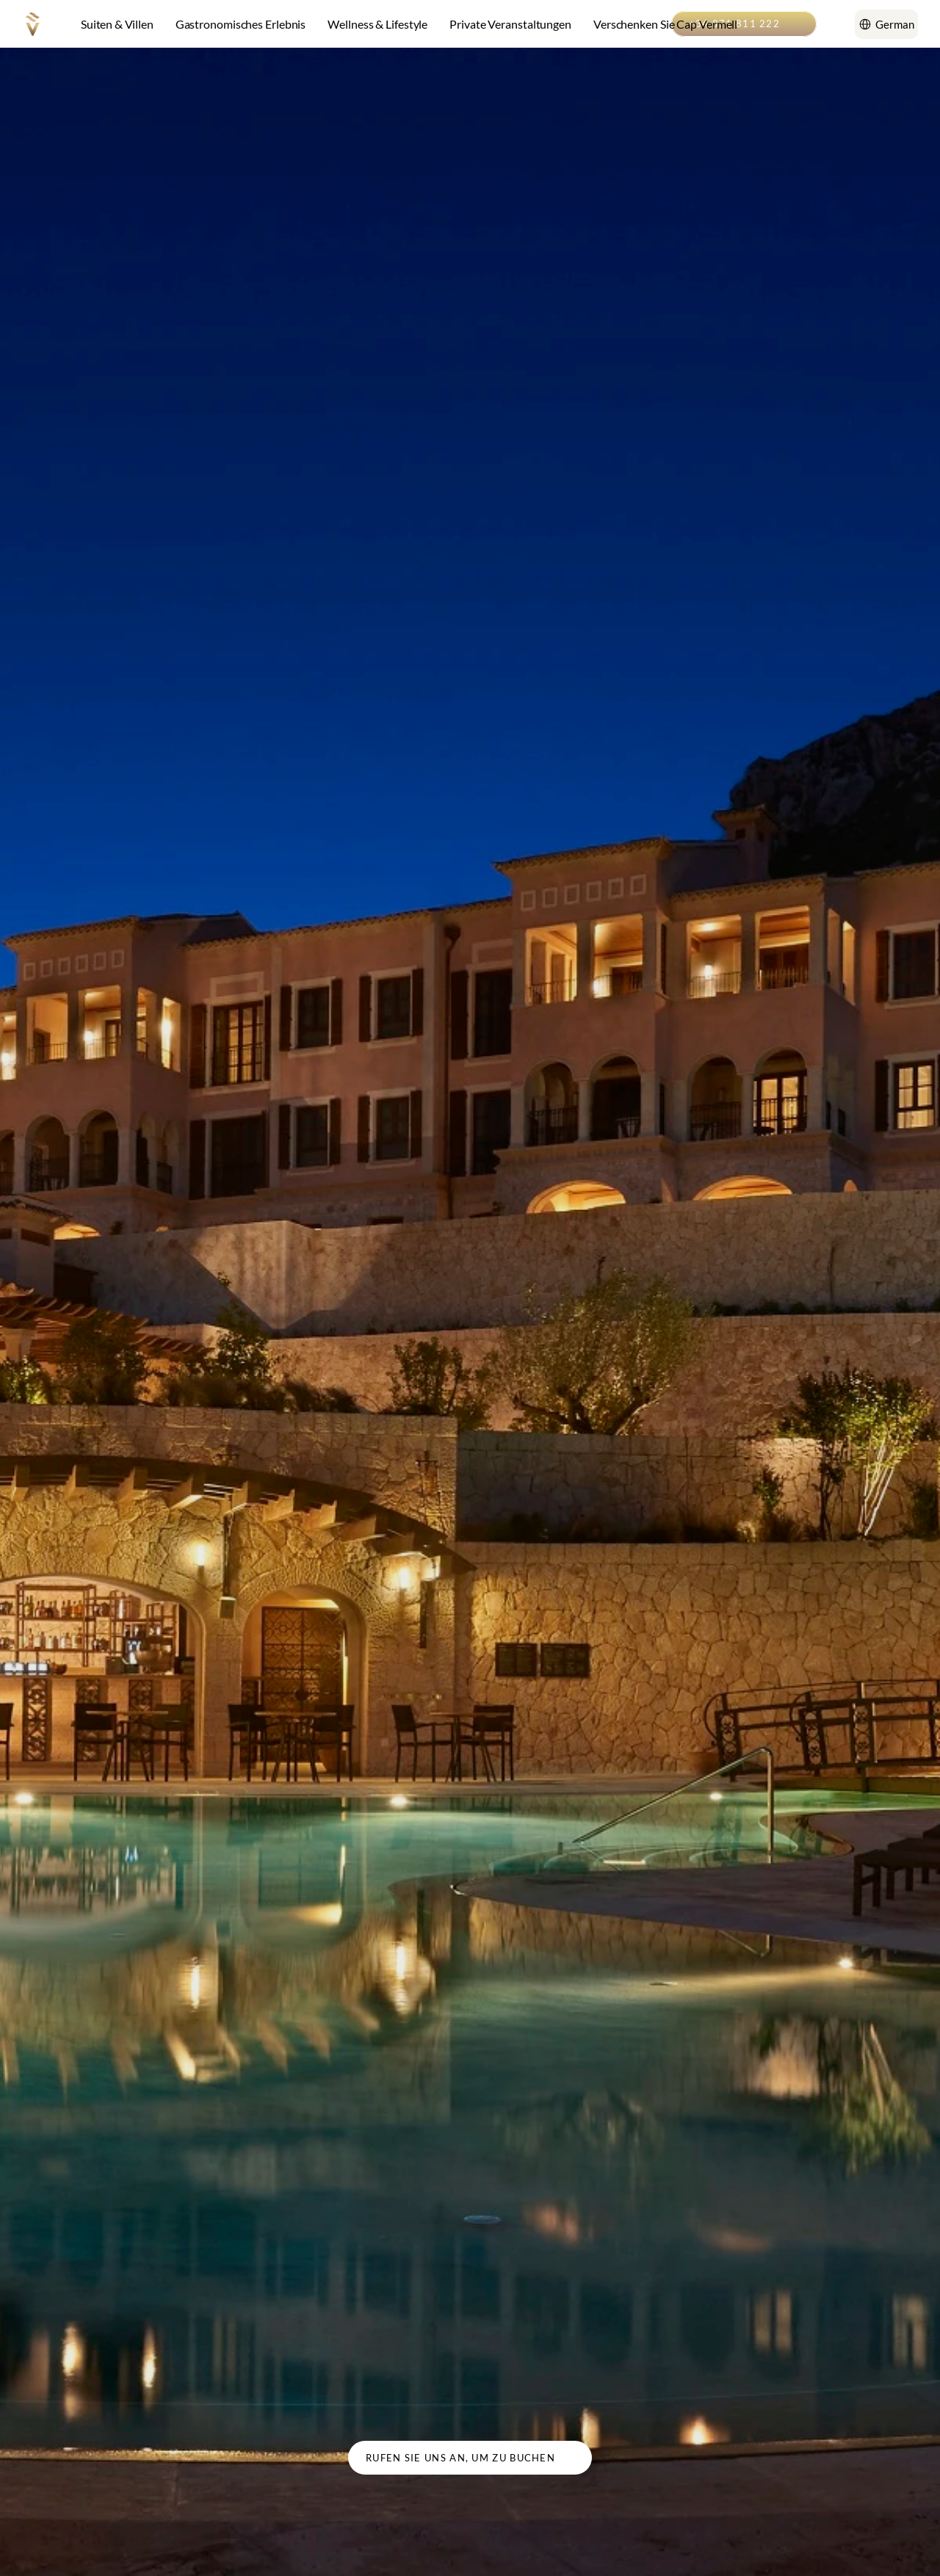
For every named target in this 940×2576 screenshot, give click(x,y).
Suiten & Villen (117, 24)
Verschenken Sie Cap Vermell (665, 24)
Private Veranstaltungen (510, 24)
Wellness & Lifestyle (377, 24)
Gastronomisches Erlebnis (241, 24)
